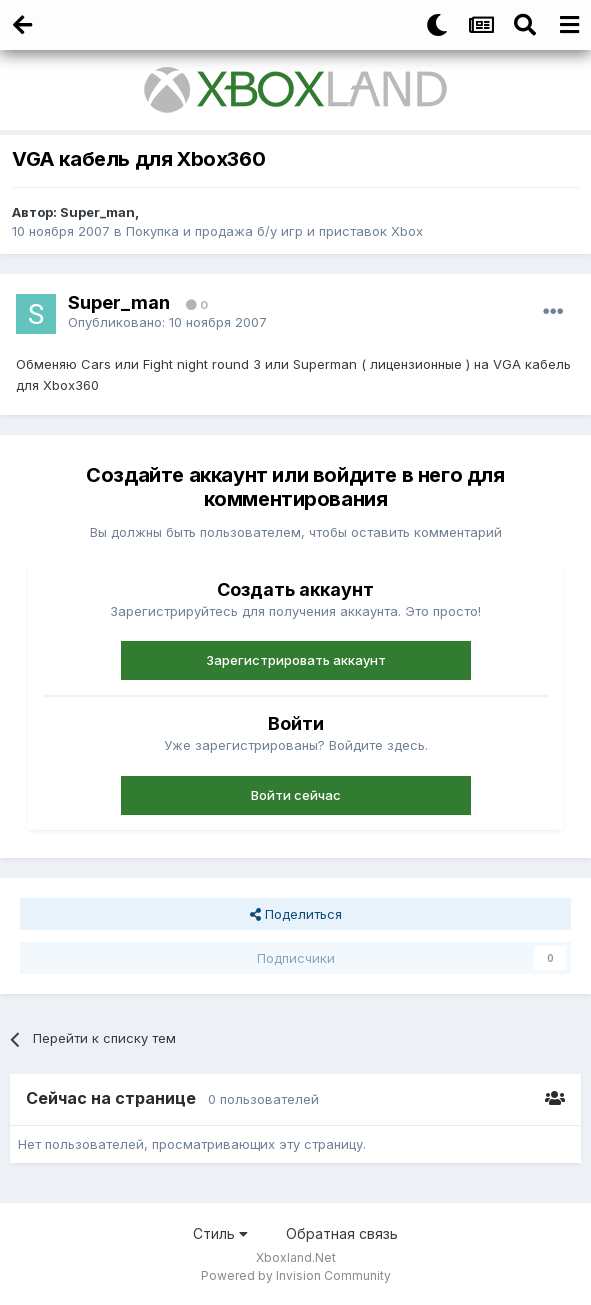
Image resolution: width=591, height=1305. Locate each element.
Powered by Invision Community (296, 1275)
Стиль (220, 1233)
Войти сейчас (296, 795)
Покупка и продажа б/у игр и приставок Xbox (274, 231)
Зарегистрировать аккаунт (296, 660)
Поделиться (296, 914)
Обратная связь (342, 1233)
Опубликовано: (167, 322)
